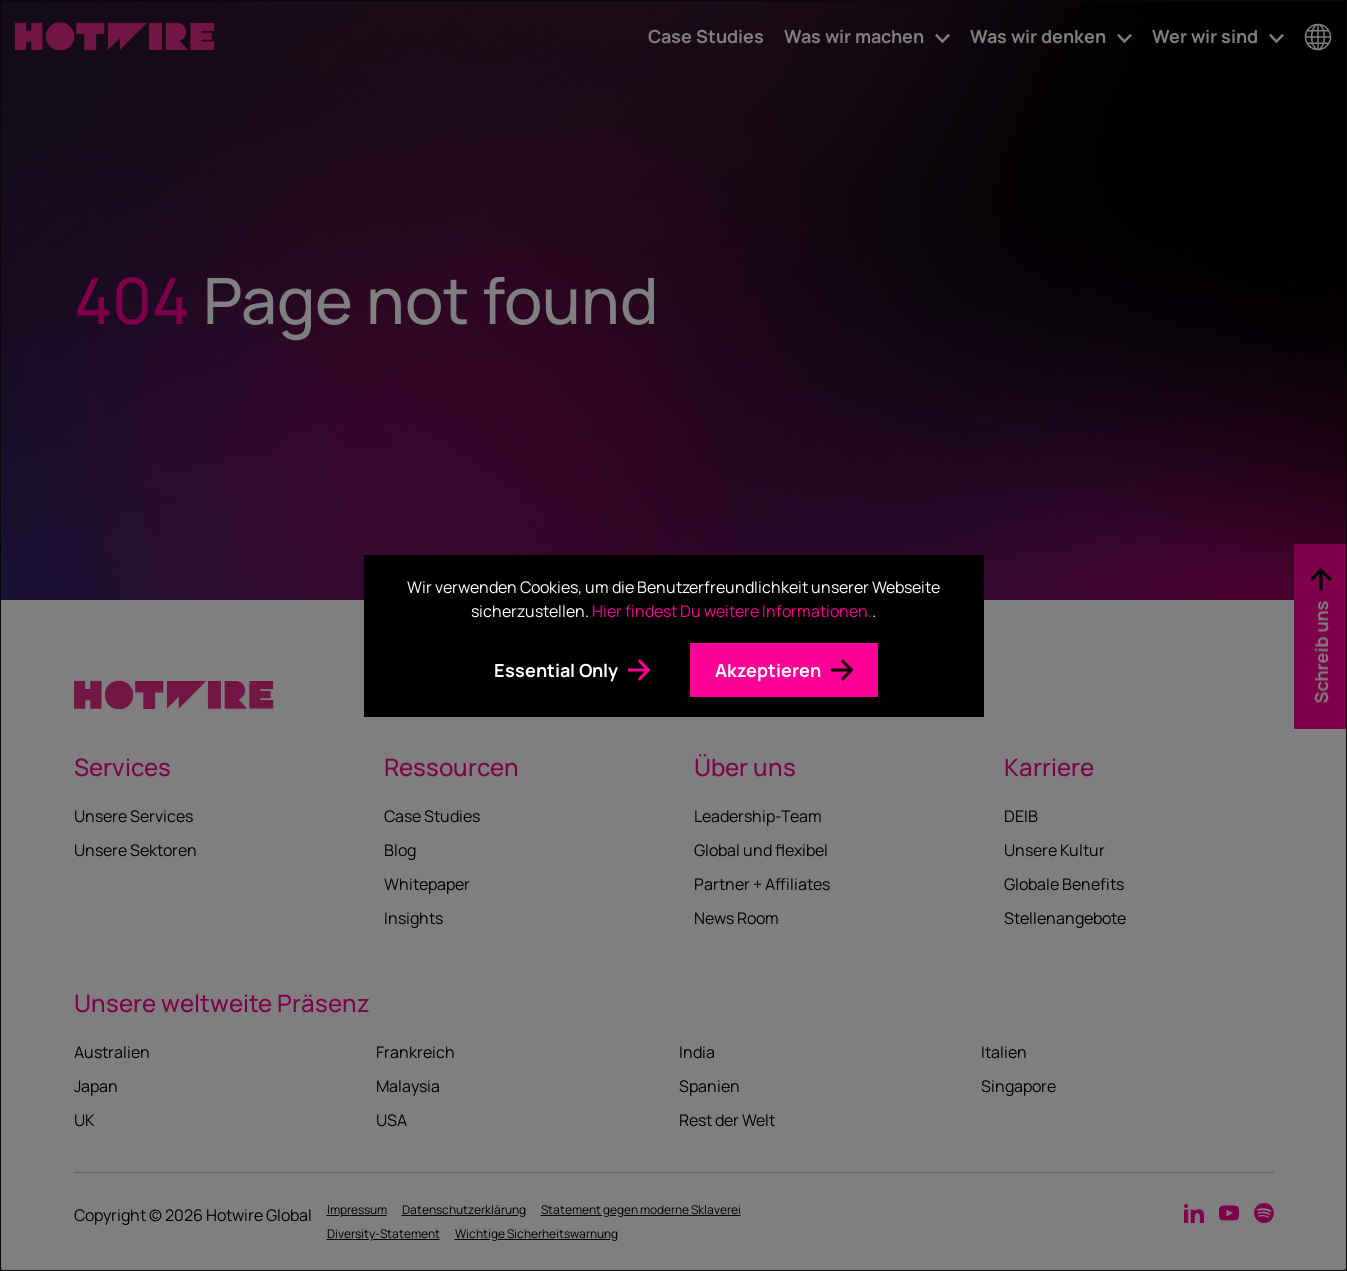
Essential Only (556, 670)
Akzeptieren (768, 670)
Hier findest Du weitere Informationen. (732, 611)
